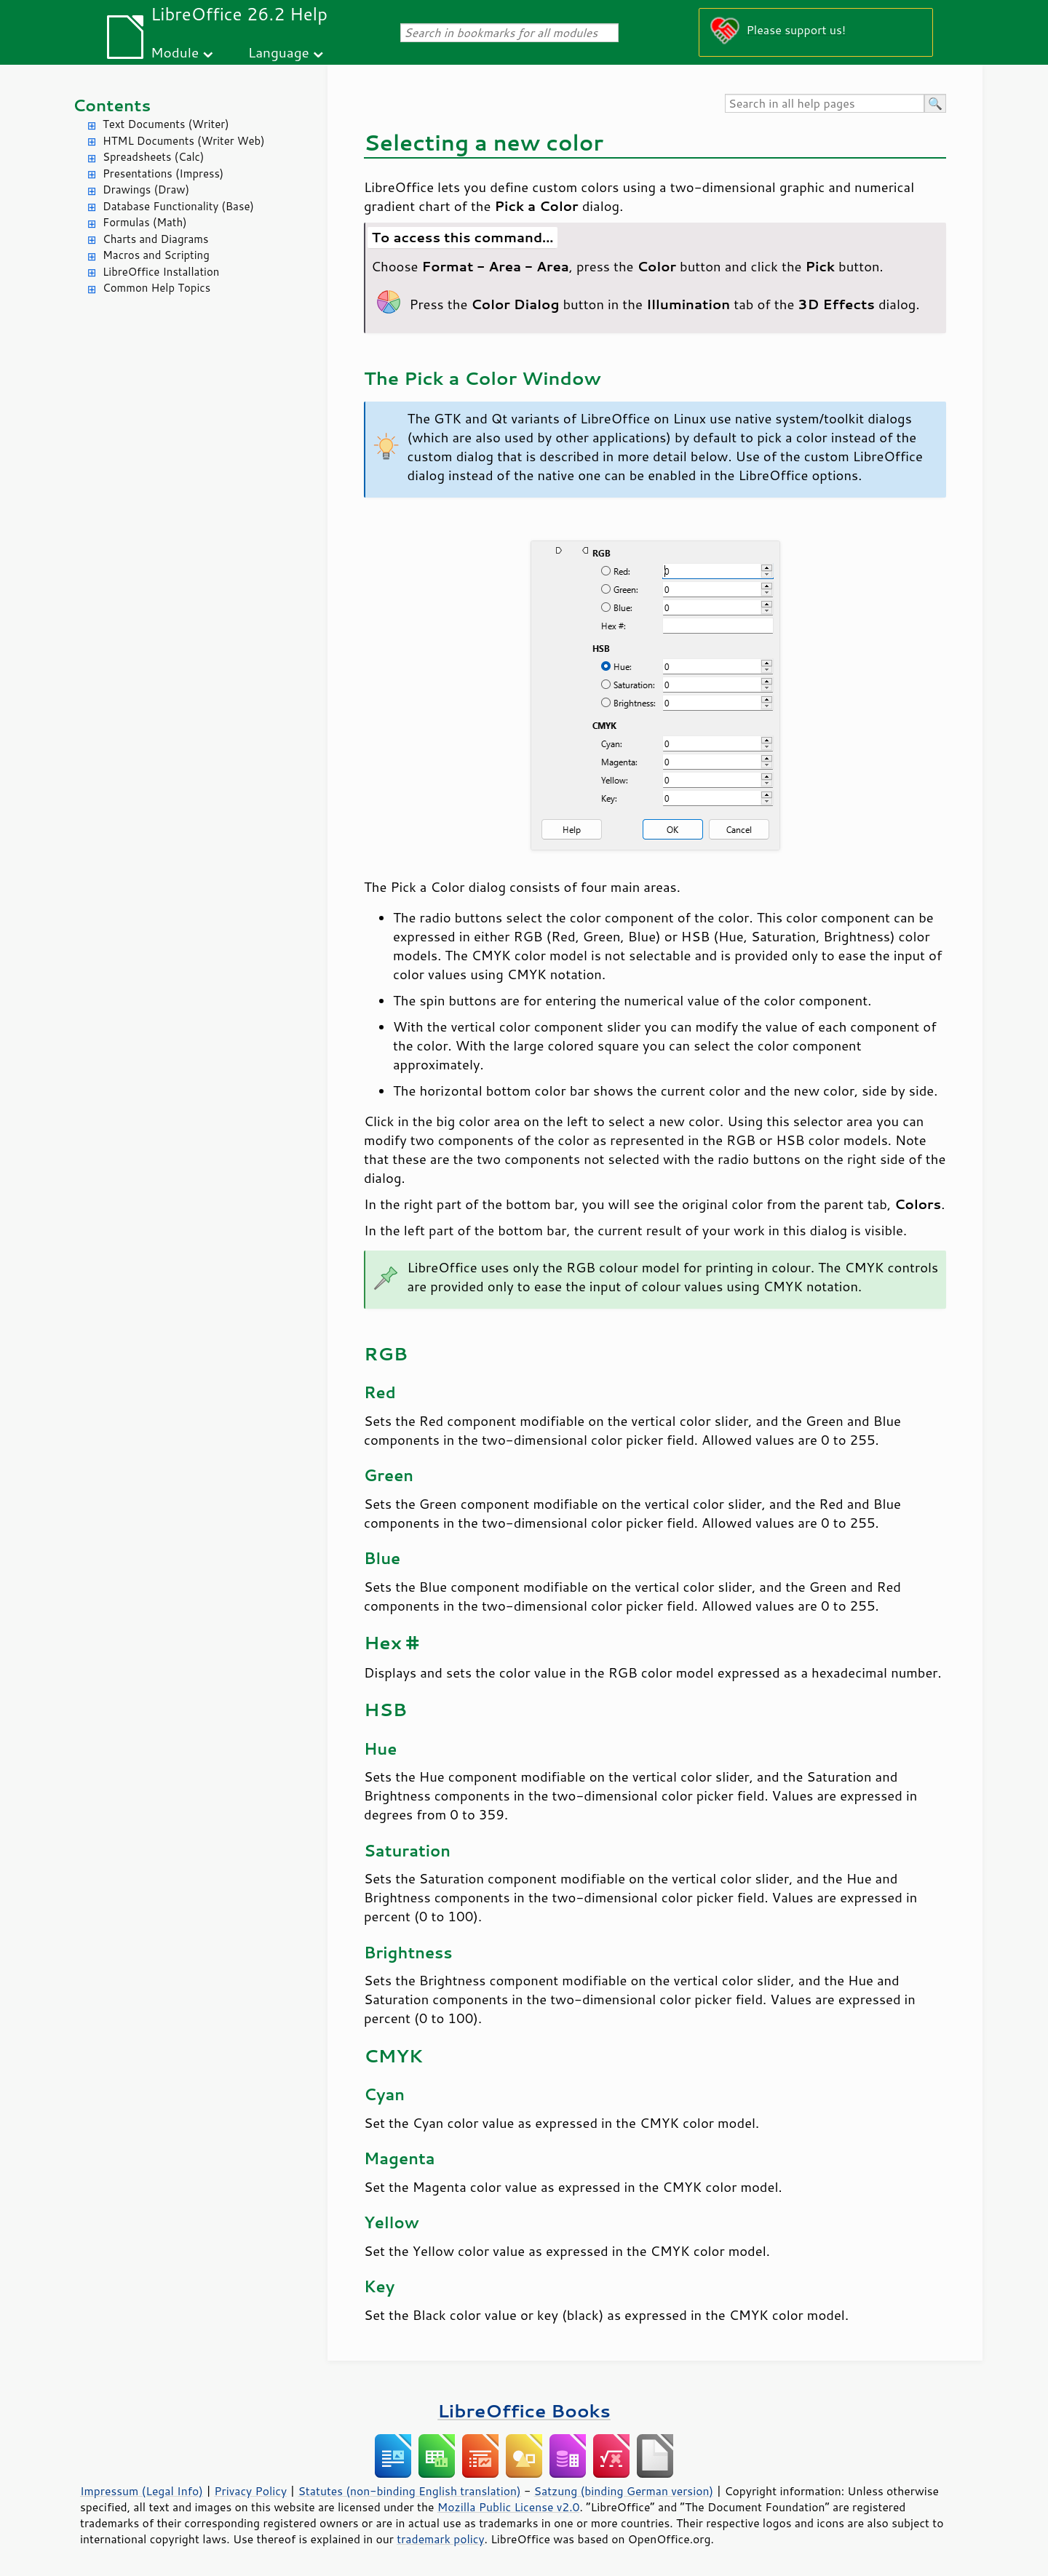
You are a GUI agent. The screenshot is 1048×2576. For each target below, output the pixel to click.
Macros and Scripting (156, 255)
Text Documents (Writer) (166, 124)
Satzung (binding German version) (624, 2491)
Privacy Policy (250, 2491)
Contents (112, 105)
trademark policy (440, 2539)
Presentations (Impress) (163, 173)
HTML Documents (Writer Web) (184, 140)
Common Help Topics (156, 287)
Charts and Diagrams (155, 239)
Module (175, 52)
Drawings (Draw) (146, 189)
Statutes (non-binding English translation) (409, 2491)
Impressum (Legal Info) (141, 2491)
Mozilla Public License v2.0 (508, 2507)
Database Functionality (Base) (178, 206)
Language (278, 52)
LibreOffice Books (524, 2410)
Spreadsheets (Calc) (153, 156)
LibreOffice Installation (161, 271)
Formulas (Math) (145, 222)
